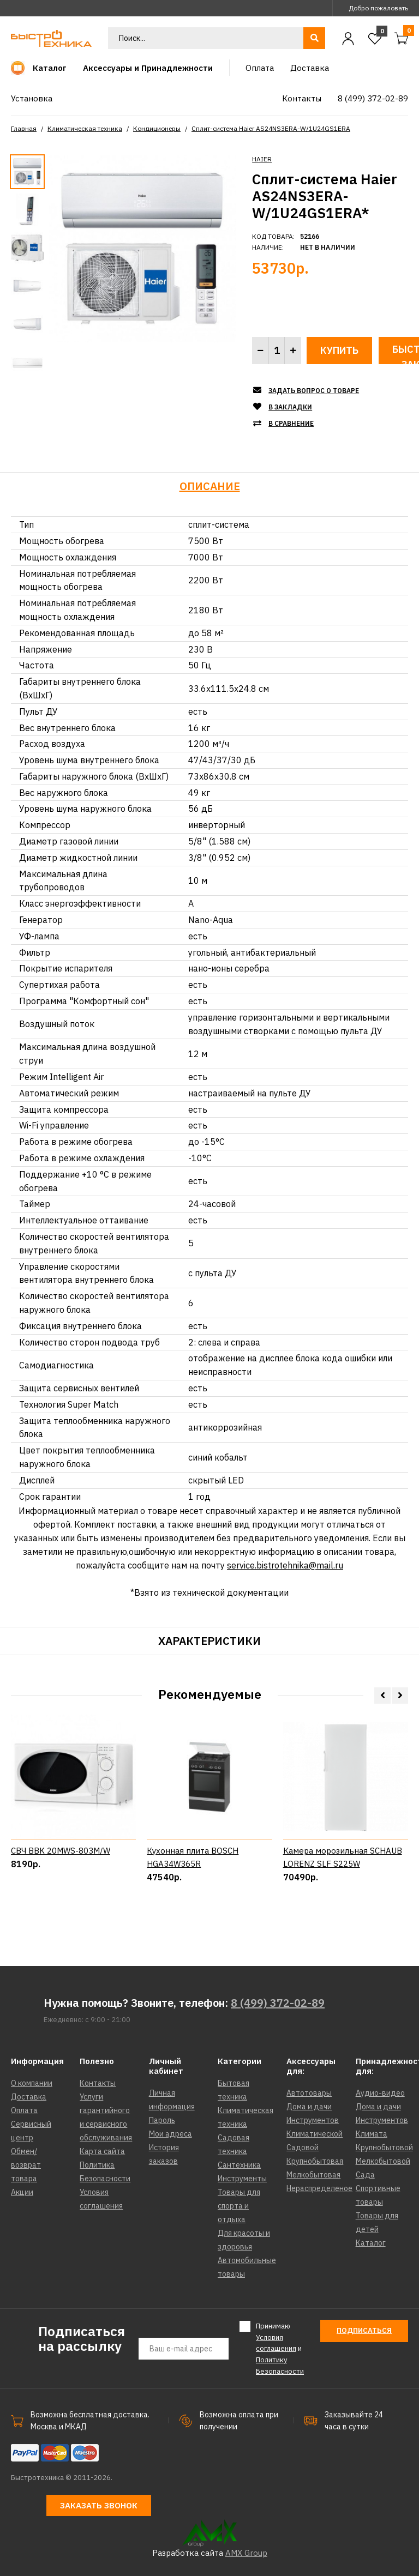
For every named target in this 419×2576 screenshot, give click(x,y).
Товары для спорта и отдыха (239, 2205)
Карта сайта (102, 2151)
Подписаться (364, 2330)
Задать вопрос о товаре (313, 390)
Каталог (371, 2243)
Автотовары (309, 2093)
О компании (31, 2083)
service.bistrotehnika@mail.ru (285, 1565)
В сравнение (291, 423)
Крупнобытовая (314, 2161)
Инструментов (312, 2120)
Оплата (24, 2110)
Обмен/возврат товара (26, 2164)
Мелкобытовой (383, 2161)
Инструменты (242, 2178)
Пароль (162, 2120)
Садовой (302, 2147)
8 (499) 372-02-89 (278, 2002)
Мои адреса (170, 2134)
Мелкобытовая (313, 2175)
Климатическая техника (84, 128)
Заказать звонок (98, 2505)
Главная (24, 128)
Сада (365, 2175)
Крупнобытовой (384, 2147)
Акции (22, 2192)
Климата (371, 2134)
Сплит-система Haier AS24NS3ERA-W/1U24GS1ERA (270, 128)
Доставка (28, 2097)
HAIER (262, 159)
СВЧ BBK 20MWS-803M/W (60, 1892)
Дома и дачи (309, 2107)
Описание (209, 486)
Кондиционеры (157, 128)
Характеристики (209, 1640)
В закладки (290, 407)
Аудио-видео (380, 2093)
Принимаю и (280, 2348)
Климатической (314, 2134)
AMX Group (246, 2553)
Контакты (98, 2083)
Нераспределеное (319, 2188)
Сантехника (239, 2165)
